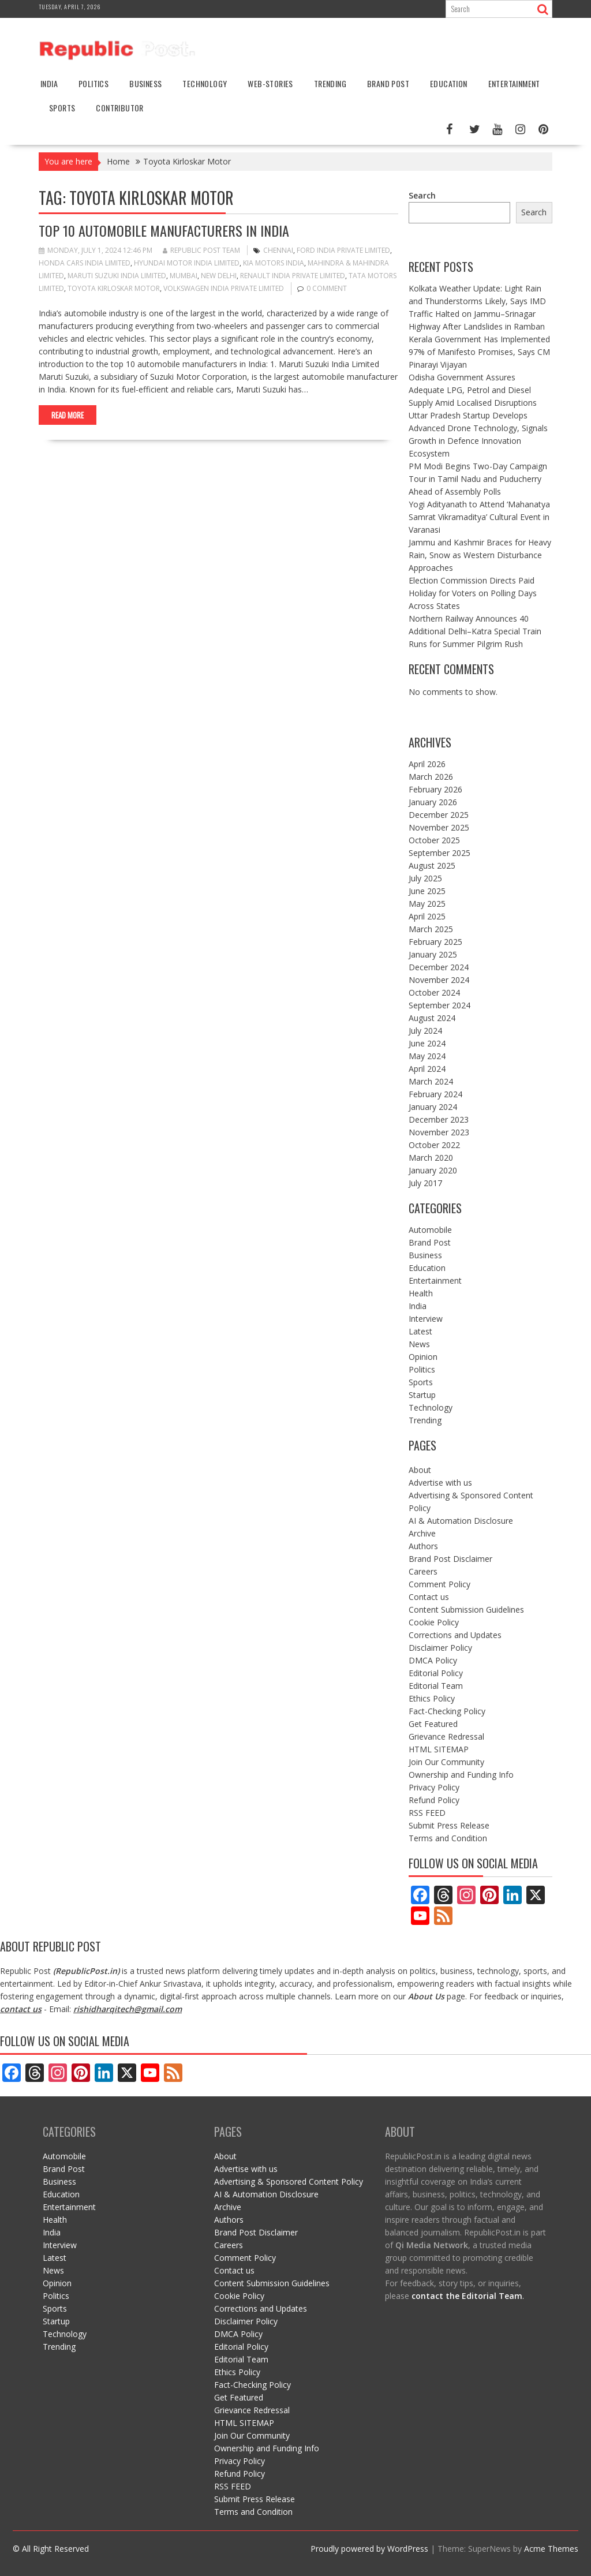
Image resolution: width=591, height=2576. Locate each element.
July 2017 (425, 1182)
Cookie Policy (434, 1622)
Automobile (430, 1229)
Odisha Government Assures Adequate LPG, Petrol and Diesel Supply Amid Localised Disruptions (473, 390)
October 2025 (434, 840)
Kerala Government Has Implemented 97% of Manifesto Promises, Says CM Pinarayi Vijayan (479, 352)
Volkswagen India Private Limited (223, 288)
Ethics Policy (432, 1698)
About (420, 1469)
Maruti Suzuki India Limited (117, 276)
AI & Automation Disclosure (461, 1520)
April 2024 (427, 1068)
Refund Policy (434, 1799)
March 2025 (431, 929)
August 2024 (432, 1017)
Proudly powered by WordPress (369, 2548)
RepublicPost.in (86, 1970)
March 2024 (431, 1081)
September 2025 (439, 852)
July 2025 (425, 878)
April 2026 (427, 763)
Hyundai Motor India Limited (187, 263)
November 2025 (439, 827)
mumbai (183, 276)
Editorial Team (436, 1685)
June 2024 (427, 1043)
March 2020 (431, 1157)
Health (421, 1293)
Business (145, 83)
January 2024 (433, 1106)
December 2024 (439, 967)
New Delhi (219, 276)
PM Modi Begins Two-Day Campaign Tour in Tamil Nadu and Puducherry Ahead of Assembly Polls (478, 479)
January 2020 (433, 1170)
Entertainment (514, 83)
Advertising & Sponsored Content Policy (288, 2181)
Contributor (119, 108)
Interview (426, 1318)
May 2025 (427, 903)
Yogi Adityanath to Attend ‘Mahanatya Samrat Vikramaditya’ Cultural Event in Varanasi (479, 517)
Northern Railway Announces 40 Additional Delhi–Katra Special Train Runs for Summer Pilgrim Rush (475, 631)
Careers (423, 1571)
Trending (330, 83)
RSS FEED (427, 1812)
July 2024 (425, 1030)
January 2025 (433, 954)
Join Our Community (446, 1761)
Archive (422, 1533)
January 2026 (433, 802)
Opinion (423, 1356)
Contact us (429, 1596)
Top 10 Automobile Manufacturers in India (164, 230)
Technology (204, 83)
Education (448, 83)
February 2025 (435, 941)
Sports (62, 108)
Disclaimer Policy (440, 1647)
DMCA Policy (433, 1660)
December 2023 (439, 1119)
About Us (426, 1996)
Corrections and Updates (455, 1634)
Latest (420, 1331)
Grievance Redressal (446, 1736)
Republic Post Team (201, 250)
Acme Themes (551, 2548)
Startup (422, 1394)
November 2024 (439, 979)
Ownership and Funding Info (461, 1774)
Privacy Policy (434, 1787)
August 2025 (432, 865)
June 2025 (427, 890)
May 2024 (427, 1055)
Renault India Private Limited (292, 276)
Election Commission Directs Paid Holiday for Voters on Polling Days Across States (473, 593)
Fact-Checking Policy (447, 1711)
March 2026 (431, 776)
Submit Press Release (449, 1825)
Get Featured (433, 1723)
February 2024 (435, 1094)
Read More (67, 415)
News (419, 1344)
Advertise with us (440, 1482)
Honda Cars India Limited (84, 263)
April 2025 (427, 916)
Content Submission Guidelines (466, 1609)
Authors (423, 1546)
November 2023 (439, 1132)
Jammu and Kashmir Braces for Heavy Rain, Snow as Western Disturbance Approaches (480, 555)
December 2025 (439, 814)
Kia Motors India (273, 263)
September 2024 (439, 1005)
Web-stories (270, 83)
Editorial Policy (436, 1673)
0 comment (326, 288)
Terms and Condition (448, 1838)
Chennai (278, 250)
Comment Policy (439, 1584)
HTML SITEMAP (439, 1749)
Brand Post (388, 83)
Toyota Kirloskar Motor (114, 288)
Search (422, 195)
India (49, 83)
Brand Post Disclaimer (450, 1558)
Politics (93, 83)
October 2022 (434, 1144)
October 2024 (434, 992)
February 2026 (435, 789)
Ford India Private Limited (343, 250)
